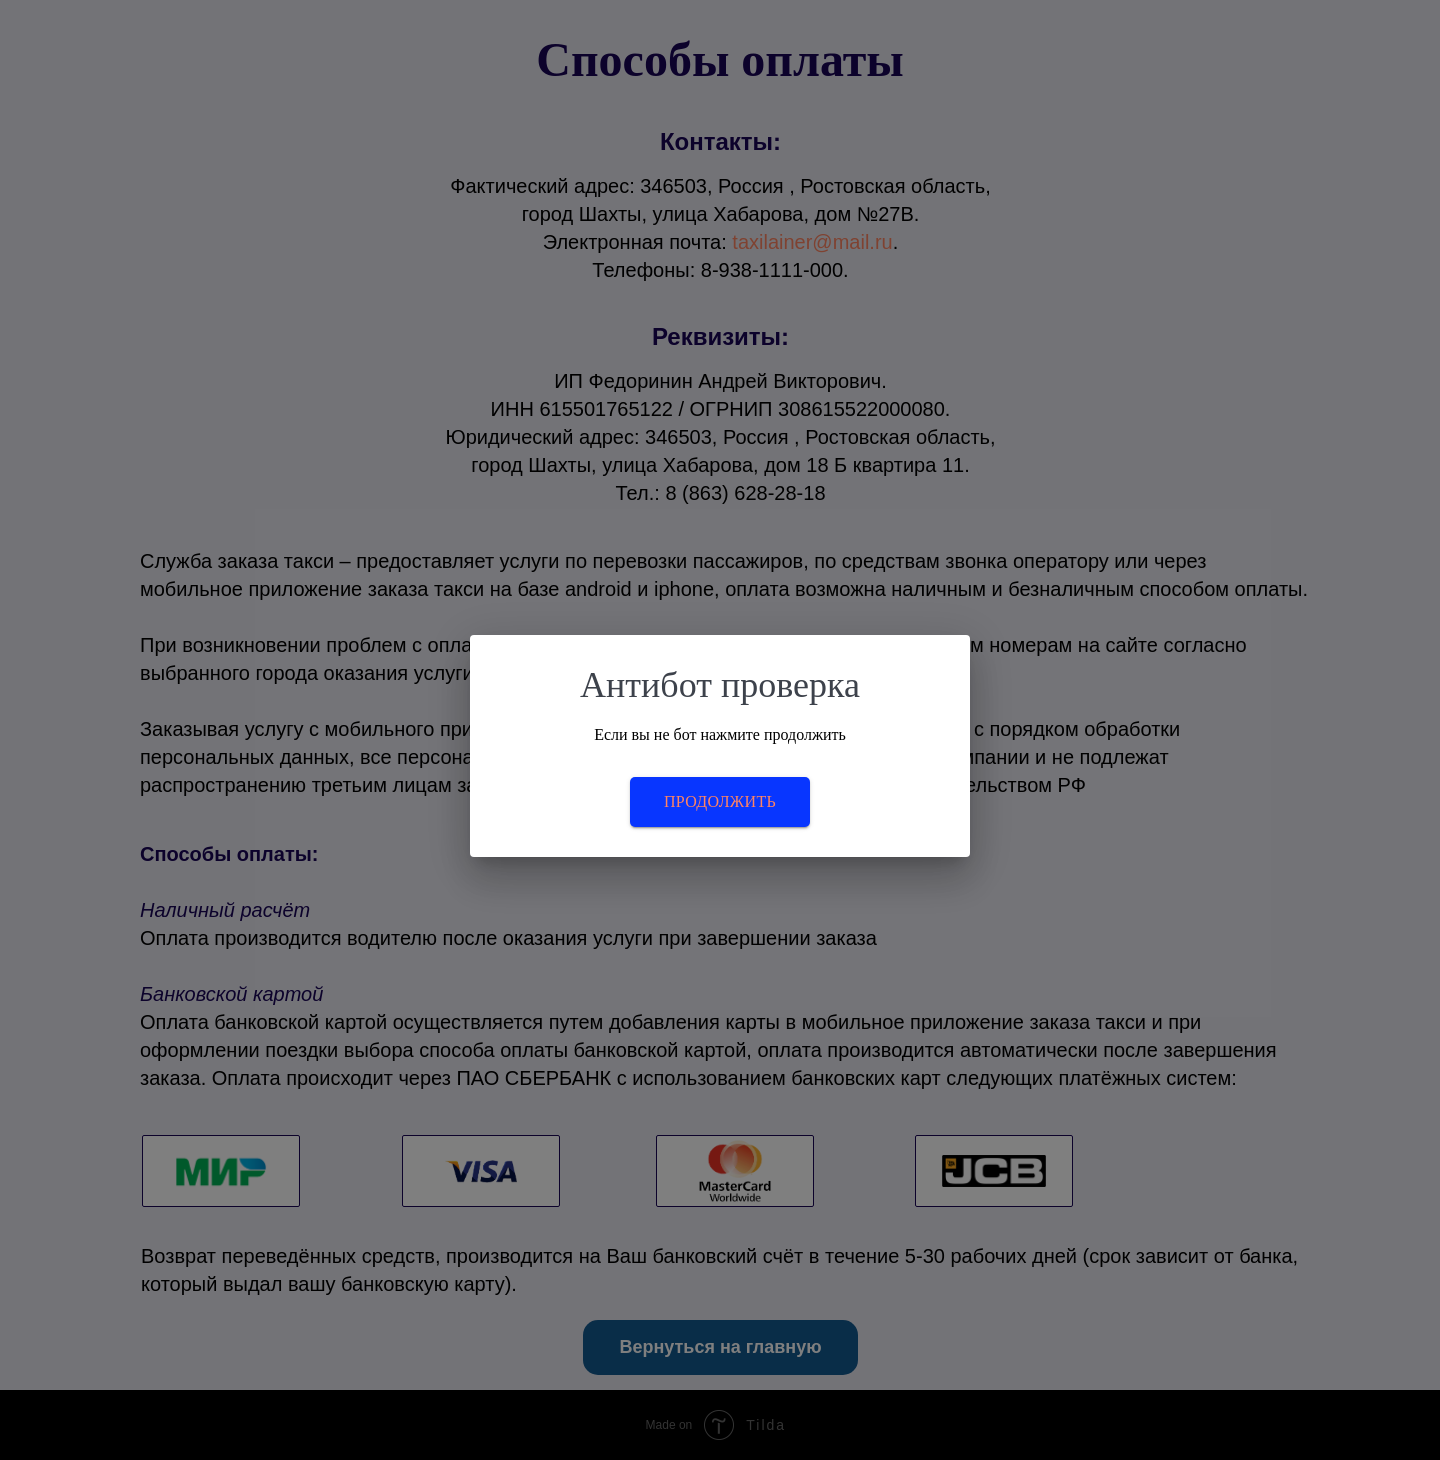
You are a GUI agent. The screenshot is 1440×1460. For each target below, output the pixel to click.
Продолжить (720, 801)
